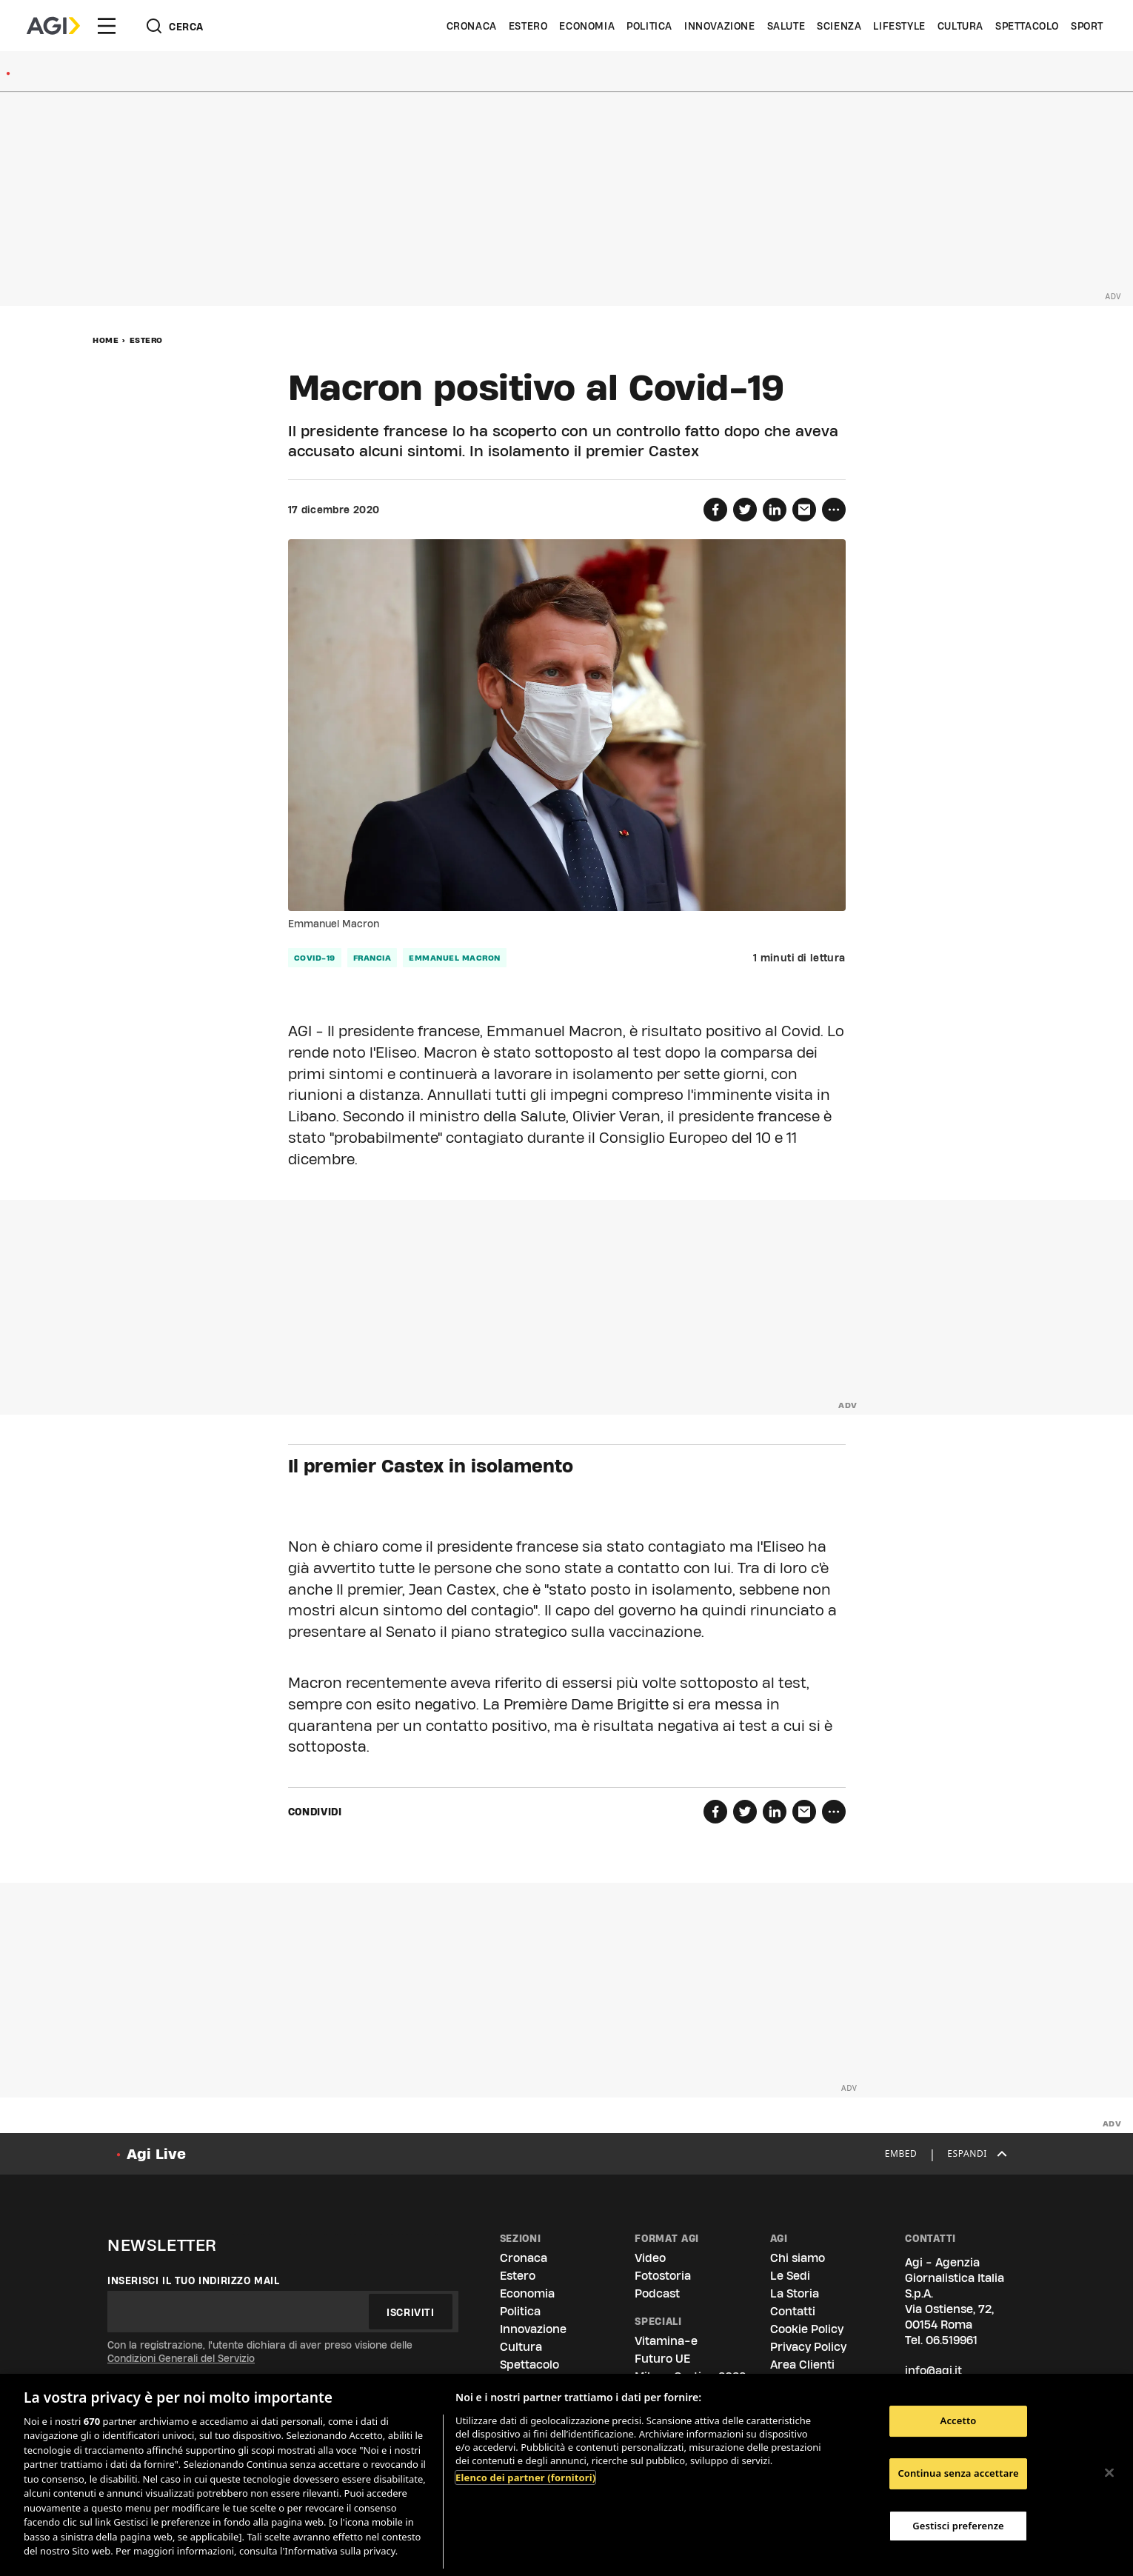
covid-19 (314, 957)
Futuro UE (662, 2359)
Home (105, 340)
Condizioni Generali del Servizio (181, 2358)
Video (650, 2258)
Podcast (657, 2293)
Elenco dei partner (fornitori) (525, 2477)
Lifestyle (899, 25)
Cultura (960, 25)
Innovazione (719, 25)
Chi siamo (797, 2258)
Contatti (792, 2311)
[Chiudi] (1109, 2473)
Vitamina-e (666, 2341)
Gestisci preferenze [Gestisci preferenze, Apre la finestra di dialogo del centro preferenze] (958, 2525)
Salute (786, 25)
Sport (1087, 25)
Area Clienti (802, 2365)
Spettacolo (1027, 25)
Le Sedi (790, 2276)
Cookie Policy (806, 2329)
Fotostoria (663, 2276)
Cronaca (472, 25)
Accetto (958, 2421)
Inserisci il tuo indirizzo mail (193, 2280)
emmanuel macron (455, 957)
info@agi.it (933, 2370)
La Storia (794, 2293)
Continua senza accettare (958, 2473)
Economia (587, 25)
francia (372, 957)
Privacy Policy (808, 2347)
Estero (528, 25)
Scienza (839, 25)
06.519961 (951, 2340)
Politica (649, 25)
